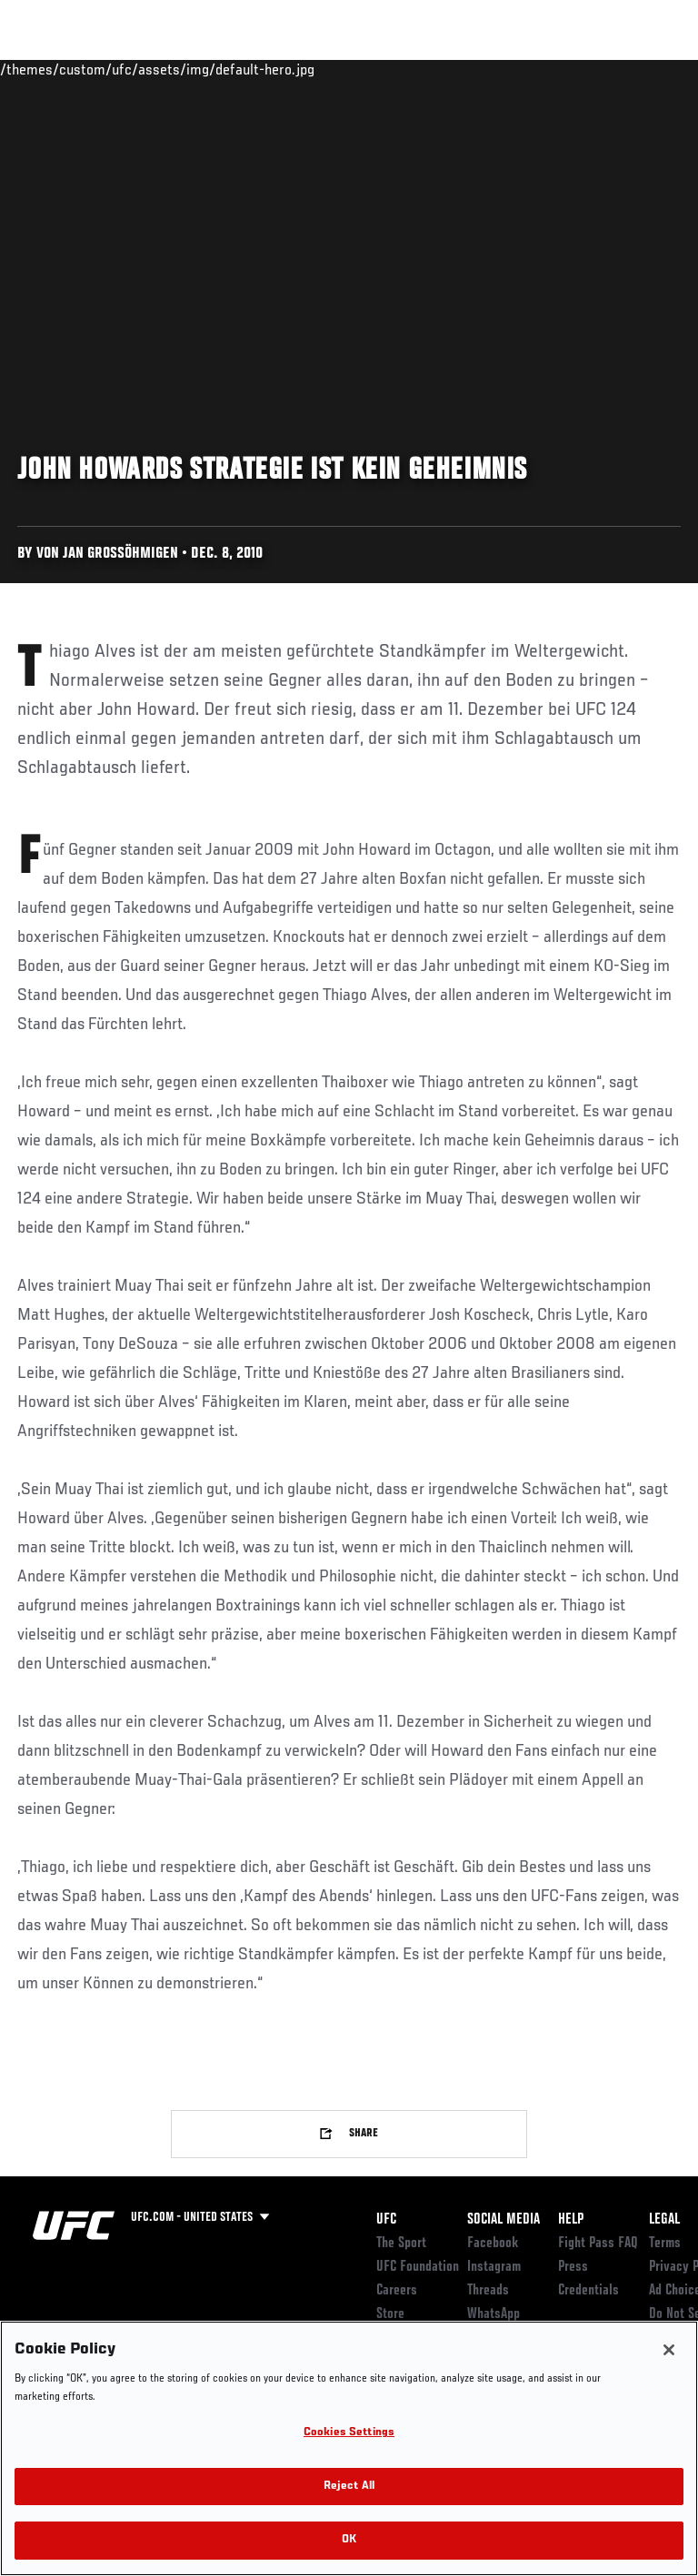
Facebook (493, 2243)
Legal (664, 2220)
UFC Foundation (417, 2267)
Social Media (503, 2220)
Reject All (349, 2486)
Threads (488, 2291)
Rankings (127, 69)
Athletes (207, 69)
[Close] (669, 2350)
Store (390, 2314)
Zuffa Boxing (503, 77)
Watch (430, 69)
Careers (396, 2291)
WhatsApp (493, 2314)
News (278, 69)
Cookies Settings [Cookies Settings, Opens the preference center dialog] (349, 2433)
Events (49, 69)
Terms (665, 2243)
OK (349, 2540)
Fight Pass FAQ (598, 2243)
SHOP (589, 69)
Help (570, 2220)
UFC (386, 2220)
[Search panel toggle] (639, 69)
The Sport (401, 2243)
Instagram (494, 2267)
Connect (357, 69)
